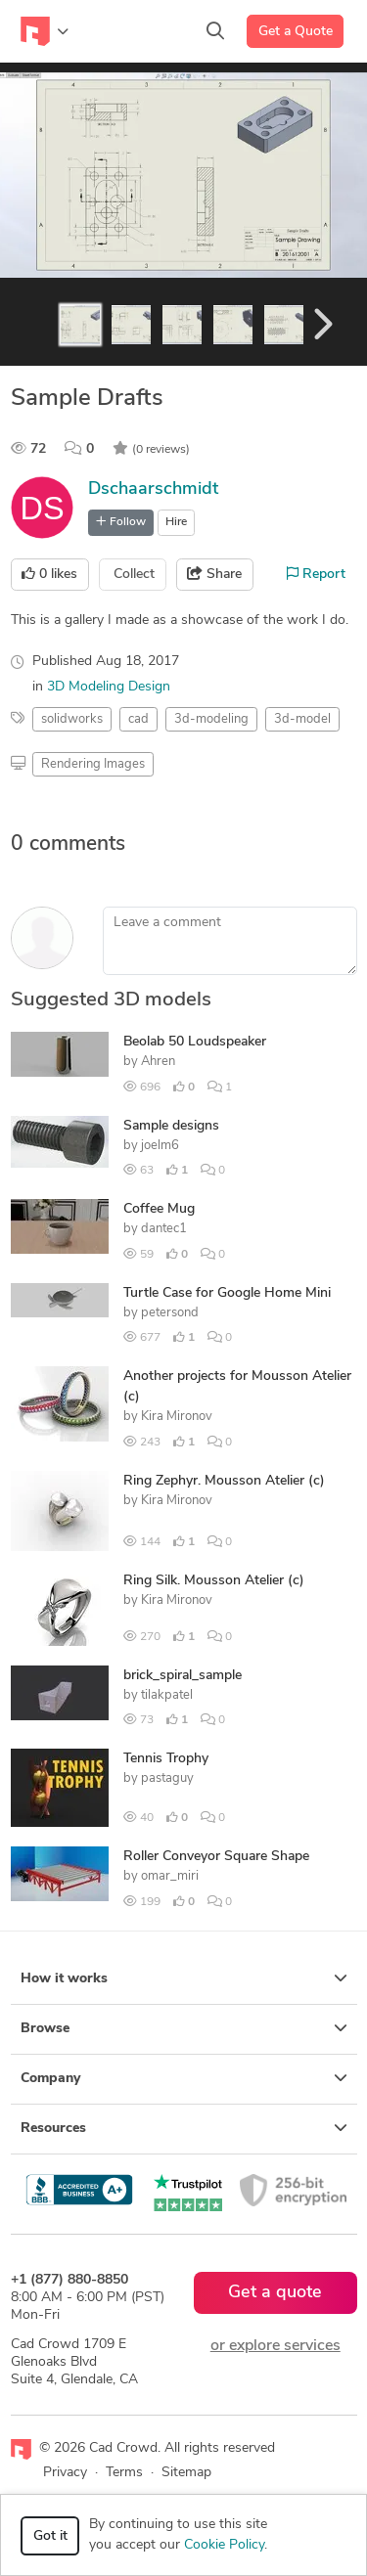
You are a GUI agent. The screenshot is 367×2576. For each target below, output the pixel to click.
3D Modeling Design (108, 687)
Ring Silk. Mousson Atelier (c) (213, 1581)
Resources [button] (184, 2128)
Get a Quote (295, 31)
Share (214, 574)
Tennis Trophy (165, 1759)
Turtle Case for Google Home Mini (227, 1293)
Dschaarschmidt (153, 489)
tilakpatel (167, 1695)
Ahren (158, 1061)
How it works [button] (184, 1978)
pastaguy (167, 1778)
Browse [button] (184, 2028)
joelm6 (160, 1145)
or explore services (275, 2346)
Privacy (65, 2472)
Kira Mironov (176, 1416)
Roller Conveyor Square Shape (216, 1856)
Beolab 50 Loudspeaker (194, 1042)
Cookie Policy (224, 2545)
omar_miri (170, 1876)
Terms (124, 2472)
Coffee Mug (159, 1209)
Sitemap (186, 2472)
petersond (170, 1313)
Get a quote (275, 2293)
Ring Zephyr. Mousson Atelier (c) (224, 1481)
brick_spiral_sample (182, 1675)
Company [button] (184, 2078)
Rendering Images (93, 764)
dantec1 (164, 1228)
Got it (50, 2536)
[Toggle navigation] (44, 31)
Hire (176, 522)
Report (316, 574)
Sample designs (171, 1126)
